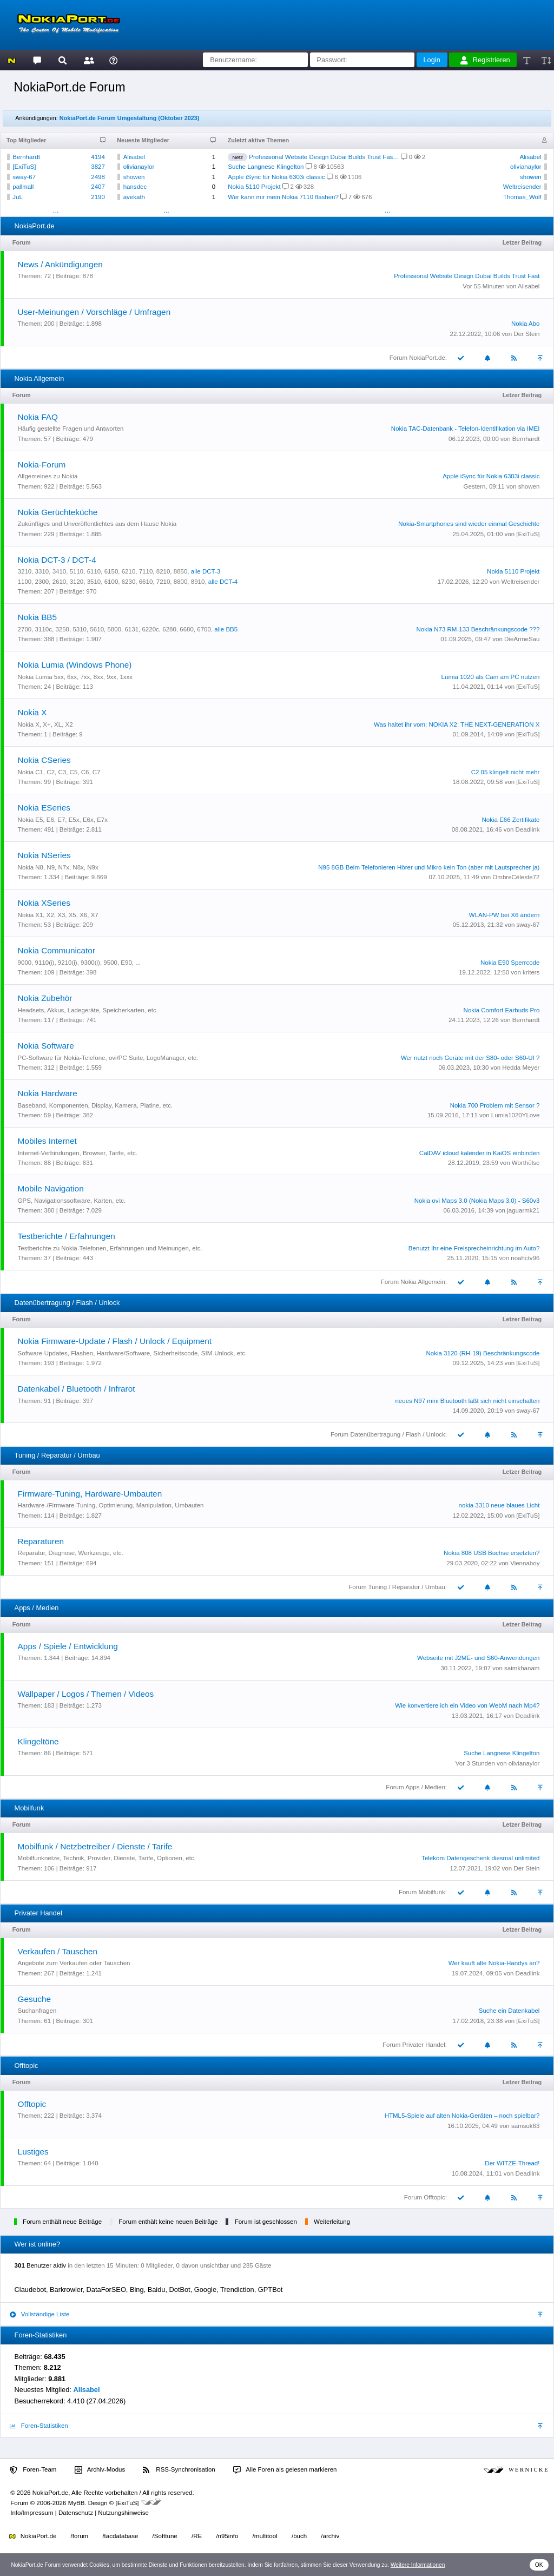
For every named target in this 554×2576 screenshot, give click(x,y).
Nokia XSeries (44, 902)
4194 (98, 157)
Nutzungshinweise (123, 2512)
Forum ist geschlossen (266, 2221)
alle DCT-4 (223, 581)
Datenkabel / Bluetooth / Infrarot (76, 1388)
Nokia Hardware (47, 1093)
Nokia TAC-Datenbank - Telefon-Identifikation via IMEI (465, 428)
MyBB (76, 2503)
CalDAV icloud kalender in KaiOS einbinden (479, 1153)
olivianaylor (139, 166)
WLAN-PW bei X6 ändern (504, 915)
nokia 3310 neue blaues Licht (499, 1505)
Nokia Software (46, 1045)
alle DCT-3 (205, 571)
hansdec (135, 186)
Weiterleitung (332, 2221)
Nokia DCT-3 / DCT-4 (57, 559)
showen (134, 177)
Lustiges (33, 2151)
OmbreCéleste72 (515, 877)
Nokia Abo (525, 323)
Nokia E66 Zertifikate (511, 819)
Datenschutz (75, 2512)
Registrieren (485, 60)
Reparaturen (41, 1541)
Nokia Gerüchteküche (58, 512)
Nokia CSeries (44, 760)
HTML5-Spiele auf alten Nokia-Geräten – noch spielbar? (462, 2115)
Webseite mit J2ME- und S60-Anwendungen (478, 1658)
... (56, 210)
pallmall (23, 186)
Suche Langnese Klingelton (266, 166)
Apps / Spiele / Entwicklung (68, 1646)
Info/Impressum (31, 2512)
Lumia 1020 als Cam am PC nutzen (490, 677)
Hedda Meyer (520, 1067)
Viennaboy (524, 1563)
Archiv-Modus (100, 2470)
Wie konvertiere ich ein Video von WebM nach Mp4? (467, 1705)
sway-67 (24, 177)
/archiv (330, 2536)
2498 (98, 177)
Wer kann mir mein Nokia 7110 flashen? (283, 197)
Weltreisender (522, 186)
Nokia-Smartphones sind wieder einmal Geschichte (468, 524)
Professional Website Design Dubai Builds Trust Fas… (324, 157)
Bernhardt (26, 157)
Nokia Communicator (56, 950)
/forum (80, 2536)
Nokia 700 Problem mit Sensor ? (495, 1105)
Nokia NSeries (44, 855)
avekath (134, 197)
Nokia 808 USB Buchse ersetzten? (491, 1553)
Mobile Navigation (51, 1188)
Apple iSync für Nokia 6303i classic (276, 177)
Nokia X (32, 712)
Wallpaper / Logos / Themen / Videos (86, 1693)
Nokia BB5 (37, 617)
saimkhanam (521, 1668)
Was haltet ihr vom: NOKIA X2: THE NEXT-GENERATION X (456, 724)
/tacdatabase (120, 2536)
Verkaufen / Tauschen (57, 1951)
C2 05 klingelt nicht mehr (505, 772)
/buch (299, 2536)
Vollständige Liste (39, 2314)
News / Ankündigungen (60, 264)
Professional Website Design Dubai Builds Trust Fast (466, 276)
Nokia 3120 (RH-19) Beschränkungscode (482, 1353)
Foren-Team (33, 2470)
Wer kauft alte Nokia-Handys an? (494, 1963)
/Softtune (165, 2536)
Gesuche (34, 1999)
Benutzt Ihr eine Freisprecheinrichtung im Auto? (474, 1248)
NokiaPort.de (32, 2536)
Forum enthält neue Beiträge (62, 2221)
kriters (531, 972)
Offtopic (32, 2104)
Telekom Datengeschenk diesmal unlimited (480, 1858)
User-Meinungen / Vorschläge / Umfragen (94, 312)
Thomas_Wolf (522, 197)
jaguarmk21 (523, 1210)
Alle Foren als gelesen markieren (285, 2470)
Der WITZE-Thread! (512, 2163)
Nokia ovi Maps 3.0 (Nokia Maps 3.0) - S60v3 (477, 1200)
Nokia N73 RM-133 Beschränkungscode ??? (478, 629)
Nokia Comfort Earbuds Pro (502, 1010)
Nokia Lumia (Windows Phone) (75, 664)
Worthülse (526, 1162)
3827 (98, 166)
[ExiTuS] (24, 166)
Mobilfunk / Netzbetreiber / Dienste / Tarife (95, 1846)
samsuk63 (525, 2126)
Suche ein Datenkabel (509, 2010)
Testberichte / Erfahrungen (66, 1236)
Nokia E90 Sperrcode (509, 962)
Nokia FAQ (38, 416)
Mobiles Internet (47, 1140)
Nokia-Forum (42, 464)
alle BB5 (226, 629)
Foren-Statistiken (39, 2425)
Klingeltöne (38, 1741)
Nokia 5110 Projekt (254, 186)
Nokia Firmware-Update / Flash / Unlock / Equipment (115, 1341)
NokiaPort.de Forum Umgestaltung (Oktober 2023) (130, 118)
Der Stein (526, 334)
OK (539, 2565)
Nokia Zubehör (45, 998)
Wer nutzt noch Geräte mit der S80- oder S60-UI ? (470, 1058)
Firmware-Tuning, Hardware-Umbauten (90, 1493)
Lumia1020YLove (515, 1115)
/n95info (227, 2536)
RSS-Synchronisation (179, 2470)
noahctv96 (525, 1258)
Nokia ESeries (44, 807)
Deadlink (528, 829)
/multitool (265, 2536)
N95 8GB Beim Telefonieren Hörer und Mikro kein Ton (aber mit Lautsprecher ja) (428, 867)
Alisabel (134, 157)
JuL (17, 197)
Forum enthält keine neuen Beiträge (167, 2221)
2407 (98, 186)
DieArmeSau (521, 639)
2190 (98, 197)
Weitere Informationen (418, 2565)
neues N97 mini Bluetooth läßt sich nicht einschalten (467, 1401)
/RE (197, 2536)
